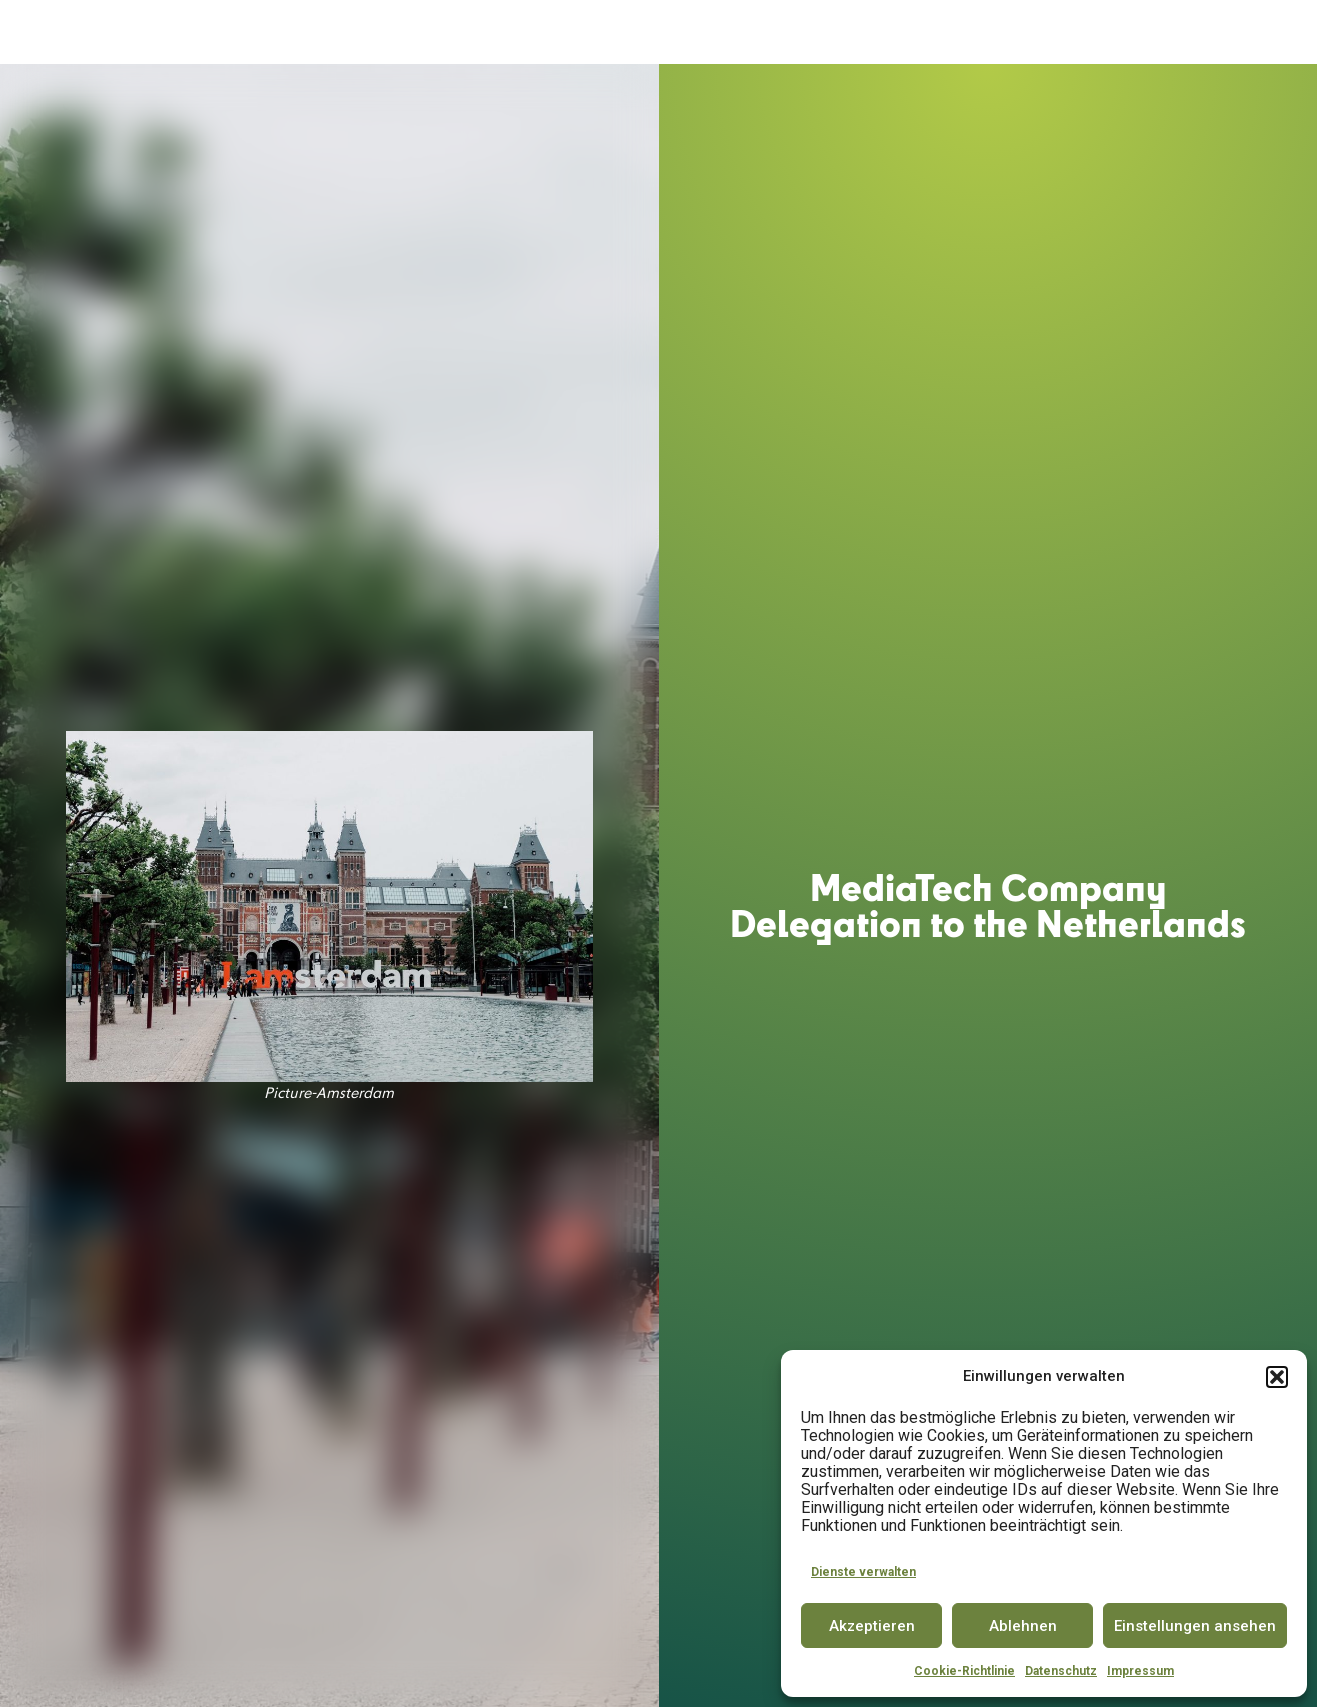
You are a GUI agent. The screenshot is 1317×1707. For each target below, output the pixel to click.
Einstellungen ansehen (1195, 1626)
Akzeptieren (872, 1626)
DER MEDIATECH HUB (382, 33)
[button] (1277, 1377)
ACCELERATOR (531, 33)
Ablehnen (1023, 1626)
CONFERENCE (802, 32)
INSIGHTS (1090, 33)
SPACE (621, 32)
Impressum (1140, 1671)
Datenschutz (1061, 1671)
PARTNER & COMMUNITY (950, 32)
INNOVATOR (699, 32)
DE (1229, 32)
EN (1266, 32)
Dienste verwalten (863, 1572)
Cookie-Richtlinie (964, 1671)
